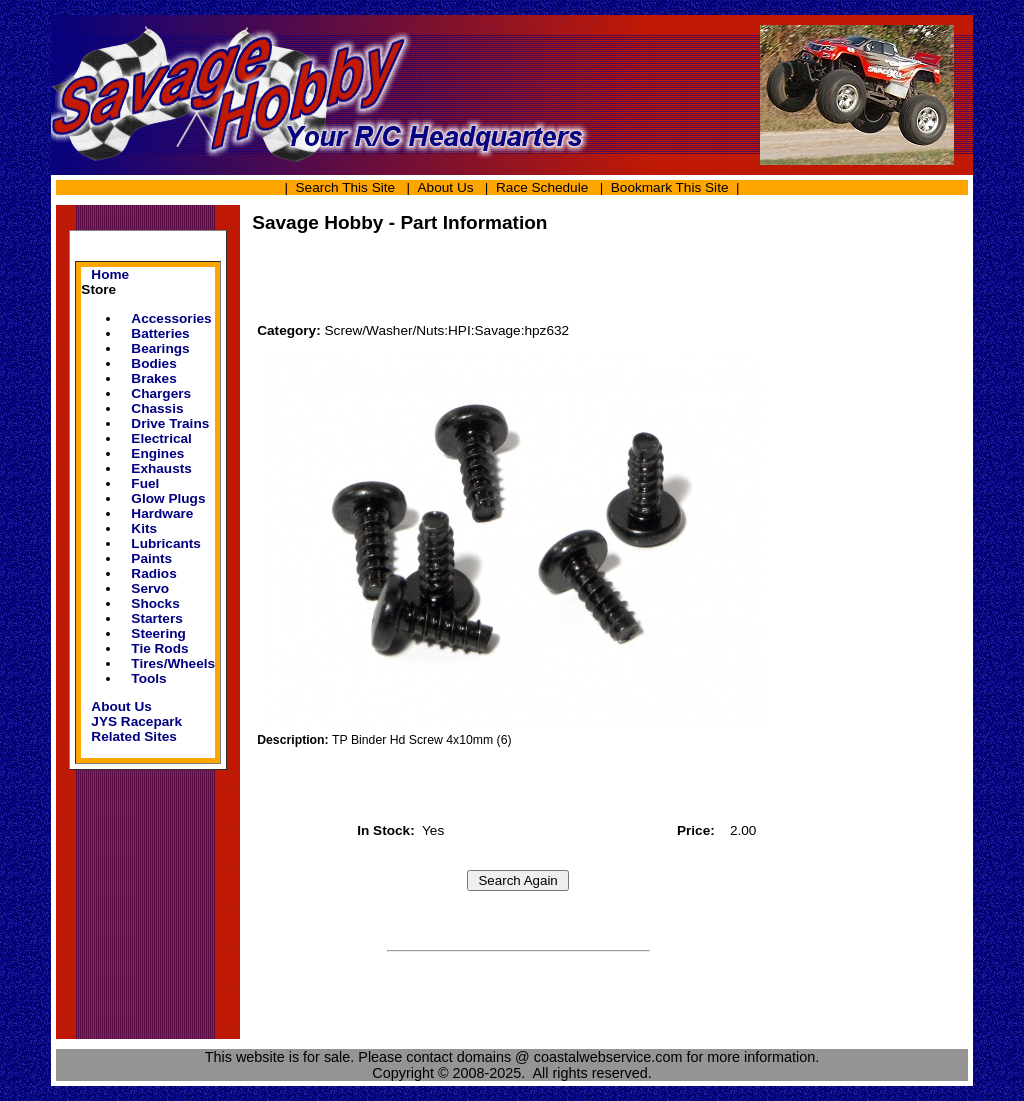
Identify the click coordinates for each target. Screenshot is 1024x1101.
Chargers (161, 393)
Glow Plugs (168, 498)
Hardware (162, 513)
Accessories (171, 318)
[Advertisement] (518, 287)
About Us (446, 187)
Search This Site (345, 187)
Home (110, 274)
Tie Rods (159, 648)
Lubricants (166, 543)
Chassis (157, 408)
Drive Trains (170, 423)
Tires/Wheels (173, 663)
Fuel (145, 483)
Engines (157, 453)
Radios (153, 573)
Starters (156, 618)
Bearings (160, 348)
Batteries (160, 333)
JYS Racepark (136, 721)
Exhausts (161, 468)
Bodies (153, 363)
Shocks (155, 603)
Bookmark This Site (670, 187)
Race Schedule (542, 187)
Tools (148, 678)
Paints (151, 558)
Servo (150, 588)
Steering (158, 633)
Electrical (161, 438)
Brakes (153, 378)
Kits (144, 528)
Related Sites (133, 736)
